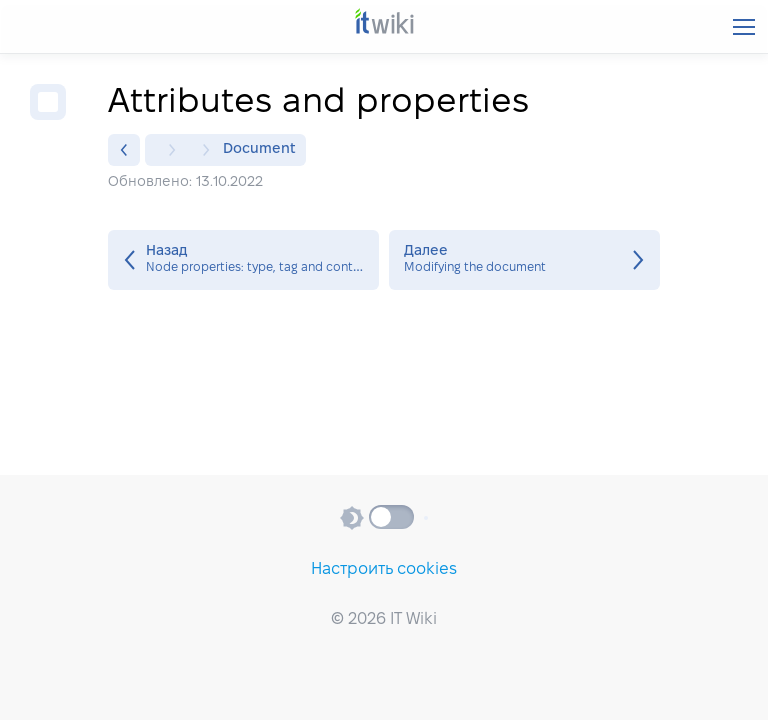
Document (259, 149)
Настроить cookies (384, 569)
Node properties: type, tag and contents (243, 260)
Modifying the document (524, 260)
